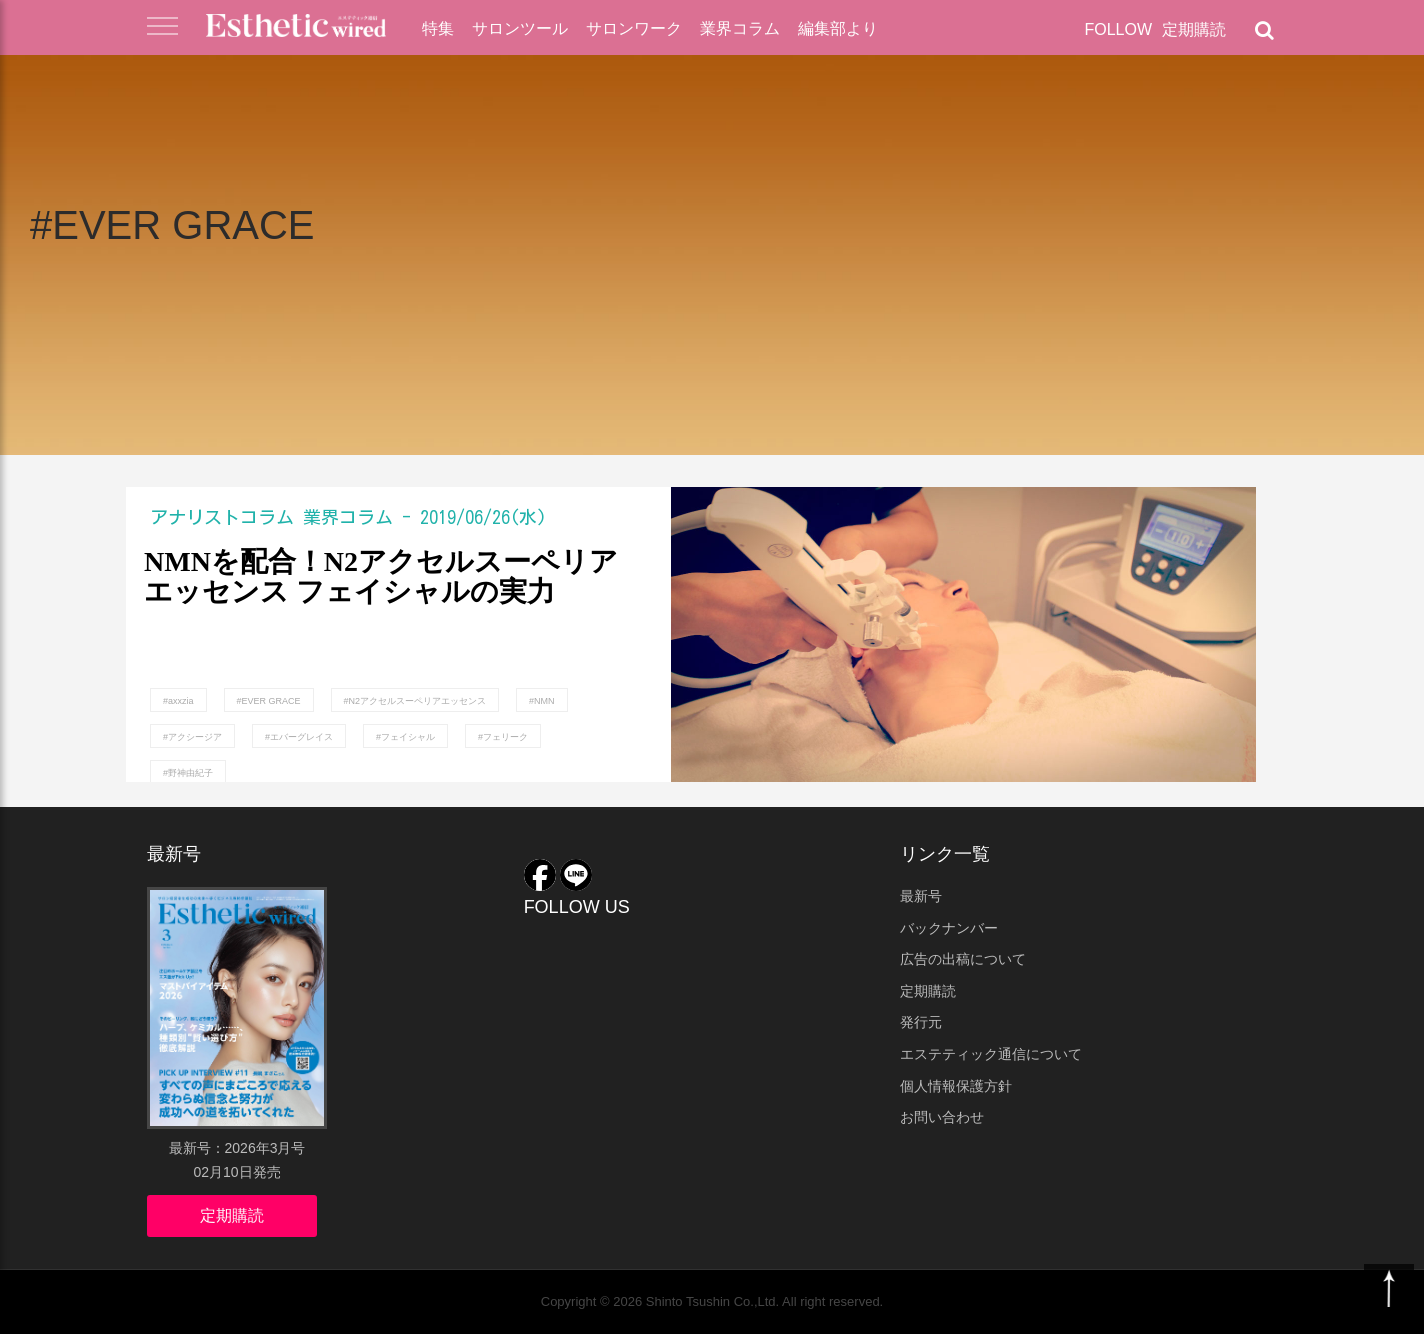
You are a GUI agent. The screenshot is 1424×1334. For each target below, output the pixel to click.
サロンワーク (634, 28)
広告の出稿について (963, 959)
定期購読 (1194, 29)
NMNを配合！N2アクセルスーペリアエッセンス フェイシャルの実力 (381, 577)
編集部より (838, 28)
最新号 (921, 896)
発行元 (921, 1022)
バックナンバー (949, 928)
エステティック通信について (991, 1054)
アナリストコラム (222, 517)
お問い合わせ (942, 1117)
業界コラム (740, 28)
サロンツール (520, 28)
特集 (438, 28)
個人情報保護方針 (956, 1086)
